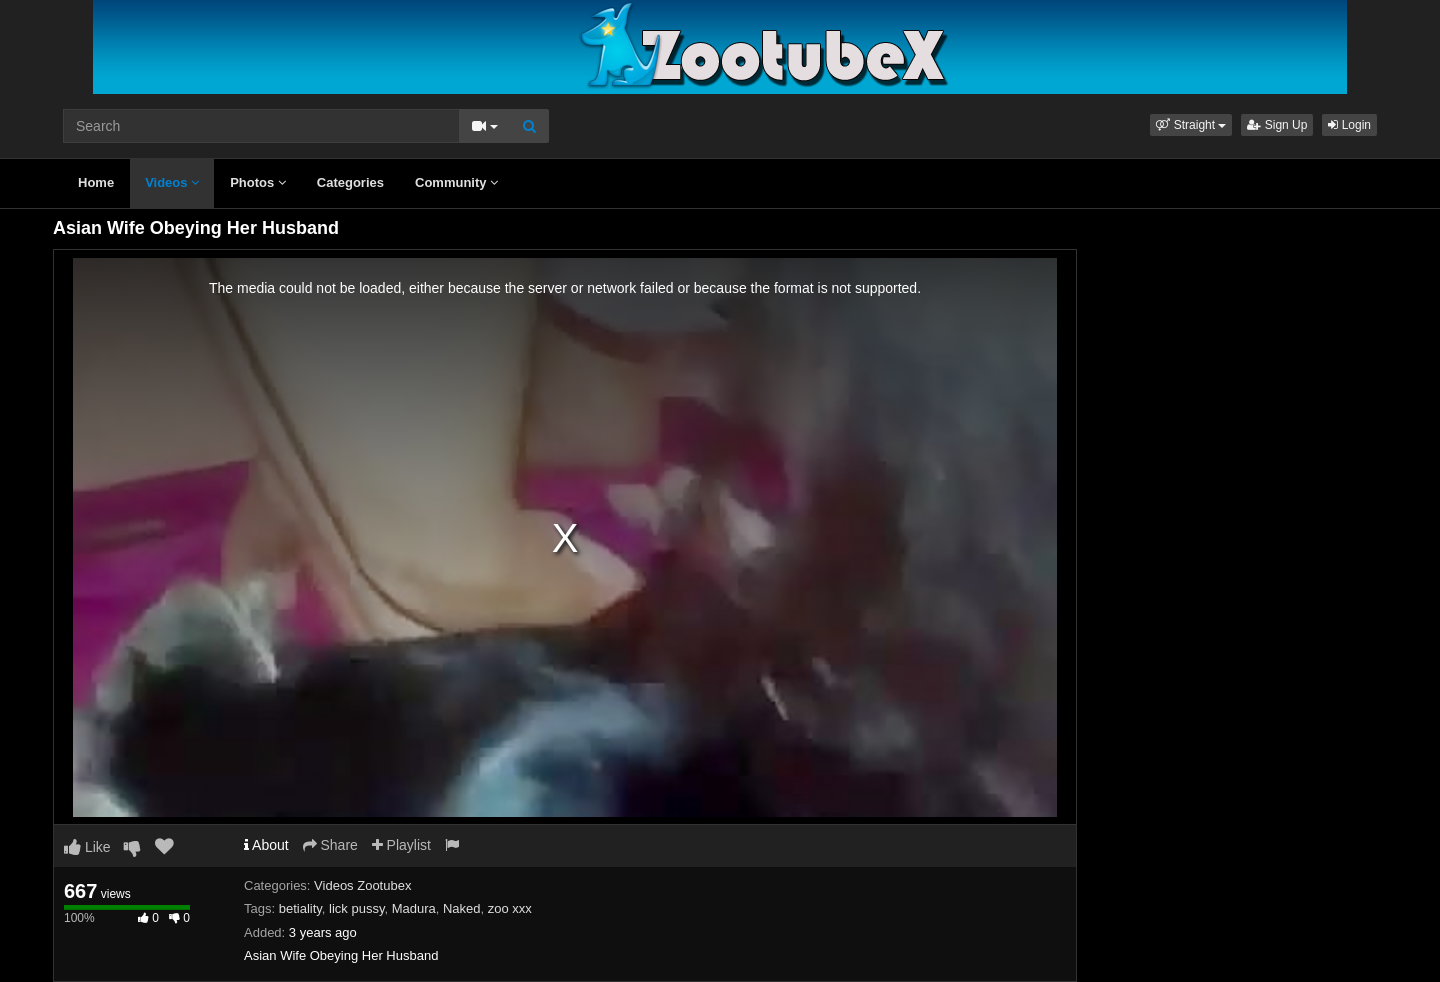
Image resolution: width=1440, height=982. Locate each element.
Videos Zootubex (362, 885)
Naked (462, 908)
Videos (172, 182)
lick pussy (356, 908)
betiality (300, 908)
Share (330, 845)
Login (1349, 125)
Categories (350, 182)
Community (456, 182)
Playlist (401, 845)
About (266, 845)
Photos (258, 182)
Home (96, 182)
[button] (1191, 125)
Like (87, 847)
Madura (414, 908)
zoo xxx (510, 908)
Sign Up (1277, 125)
